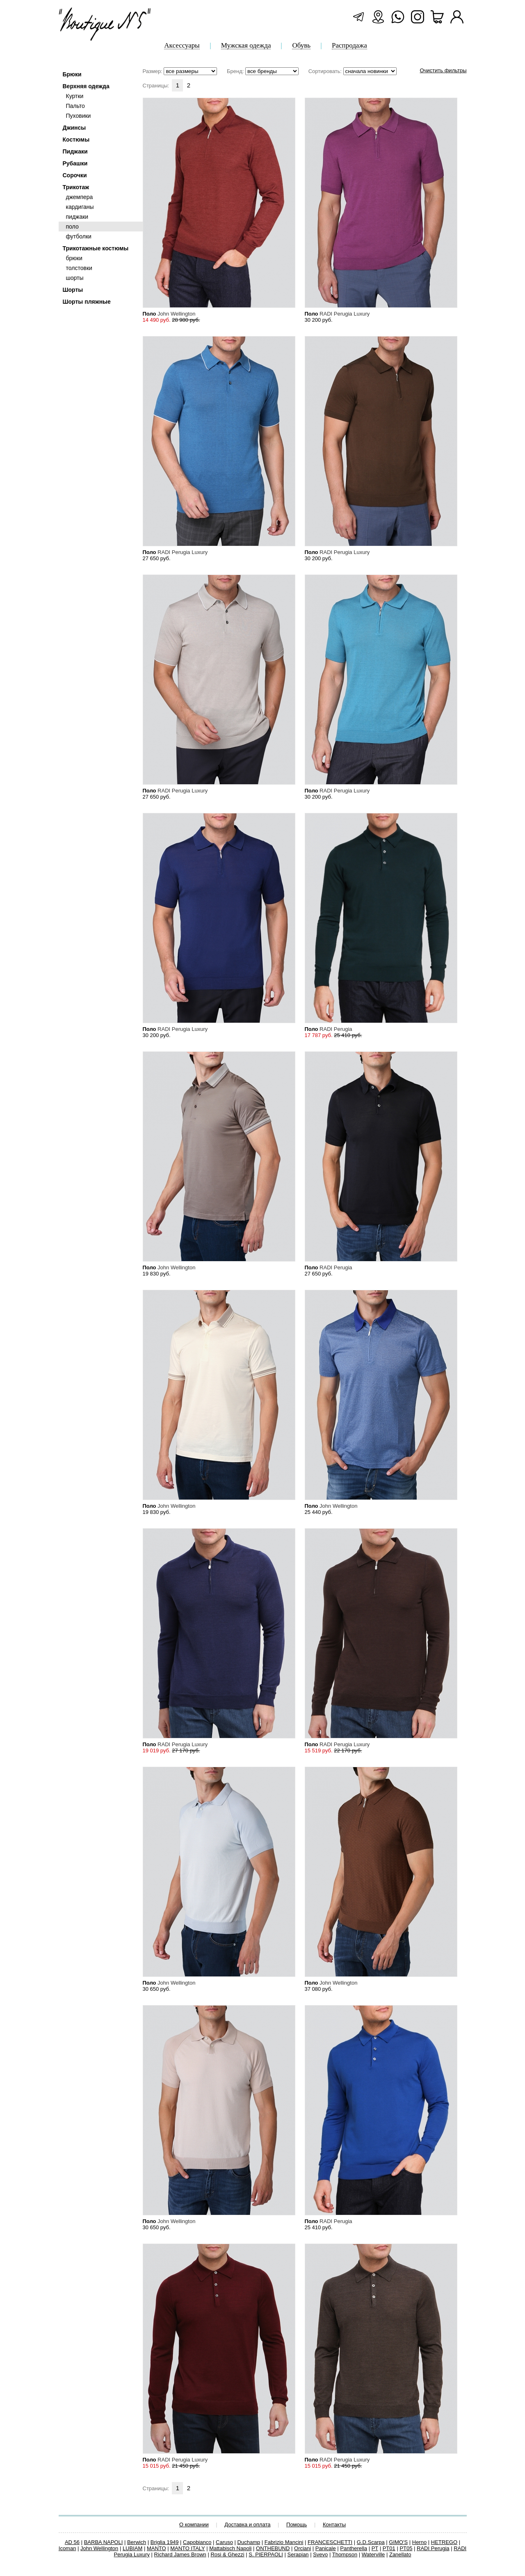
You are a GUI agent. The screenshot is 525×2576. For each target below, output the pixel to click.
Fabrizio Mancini (284, 2542)
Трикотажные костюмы (96, 248)
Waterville (373, 2554)
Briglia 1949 (165, 2542)
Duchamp (248, 2542)
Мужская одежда (246, 45)
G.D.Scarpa (371, 2542)
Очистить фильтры (443, 70)
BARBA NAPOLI (103, 2542)
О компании (194, 2524)
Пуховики (78, 115)
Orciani (302, 2548)
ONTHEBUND (273, 2548)
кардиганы (80, 207)
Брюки (72, 74)
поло (72, 226)
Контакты (334, 2524)
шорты (75, 278)
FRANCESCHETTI (330, 2542)
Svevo (320, 2554)
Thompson (344, 2554)
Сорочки (75, 175)
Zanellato (400, 2554)
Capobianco (197, 2542)
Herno (419, 2542)
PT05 (405, 2548)
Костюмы (76, 139)
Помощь (296, 2524)
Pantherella (353, 2548)
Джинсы (74, 127)
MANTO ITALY (187, 2548)
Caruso (224, 2542)
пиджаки (77, 216)
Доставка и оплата (247, 2524)
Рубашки (75, 163)
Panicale (325, 2548)
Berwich (136, 2542)
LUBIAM (132, 2548)
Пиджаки (75, 151)
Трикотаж (76, 187)
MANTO (156, 2548)
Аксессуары (181, 45)
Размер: (180, 71)
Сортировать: (352, 71)
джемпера (79, 197)
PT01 (389, 2548)
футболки (78, 236)
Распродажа (349, 45)
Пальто (75, 106)
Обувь (301, 45)
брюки (74, 258)
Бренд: (263, 71)
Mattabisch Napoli (230, 2548)
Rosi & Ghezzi (227, 2554)
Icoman (67, 2548)
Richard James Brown (180, 2554)
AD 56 (72, 2542)
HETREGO (444, 2542)
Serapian (298, 2554)
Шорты (73, 289)
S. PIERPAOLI (266, 2554)
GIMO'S (398, 2542)
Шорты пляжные (87, 301)
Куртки (75, 96)
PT (375, 2548)
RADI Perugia (433, 2548)
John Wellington (99, 2548)
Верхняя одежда (86, 86)
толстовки (79, 268)
